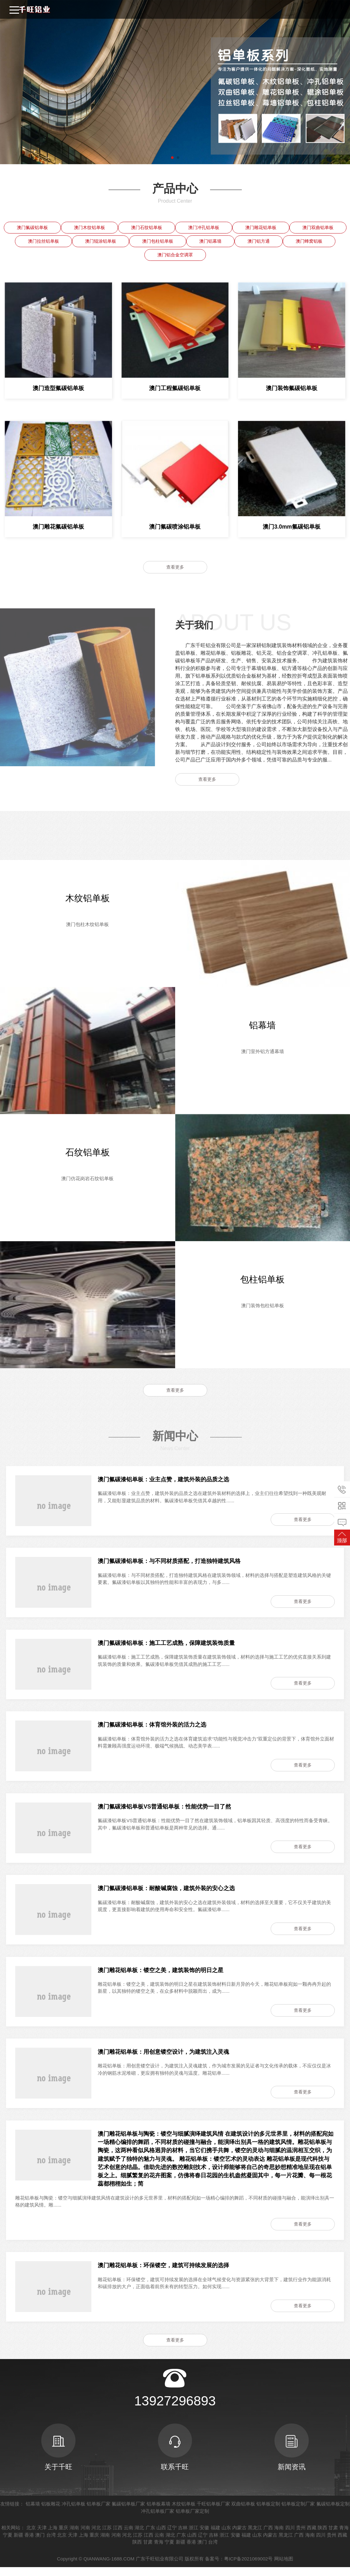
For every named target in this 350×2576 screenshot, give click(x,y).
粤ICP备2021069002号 (248, 2567)
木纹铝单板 (183, 2512)
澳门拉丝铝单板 (43, 241)
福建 (215, 2536)
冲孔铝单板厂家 (157, 2519)
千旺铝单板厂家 (213, 2512)
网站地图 (283, 2567)
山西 (161, 2536)
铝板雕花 (50, 2512)
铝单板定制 (268, 2512)
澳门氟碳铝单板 (32, 227)
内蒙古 (239, 2536)
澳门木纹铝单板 (89, 227)
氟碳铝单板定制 (333, 2512)
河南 (85, 2536)
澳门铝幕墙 (210, 241)
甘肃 (333, 2536)
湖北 (139, 2536)
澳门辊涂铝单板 (100, 241)
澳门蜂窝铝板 (309, 241)
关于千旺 (58, 2455)
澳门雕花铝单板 (260, 227)
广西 (268, 2536)
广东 (150, 2536)
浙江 (193, 2536)
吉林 (183, 2536)
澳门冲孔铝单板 (203, 227)
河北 (96, 2536)
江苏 (107, 2536)
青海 (344, 2536)
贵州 (301, 2536)
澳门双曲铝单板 (317, 227)
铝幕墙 (33, 2512)
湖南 (74, 2536)
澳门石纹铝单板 (146, 227)
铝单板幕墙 (158, 2512)
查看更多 (175, 567)
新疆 (18, 2543)
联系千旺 (174, 2455)
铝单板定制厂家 (298, 2512)
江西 (117, 2536)
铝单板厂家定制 (192, 2519)
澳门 (40, 2543)
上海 (52, 2536)
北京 (31, 2536)
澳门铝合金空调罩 (175, 254)
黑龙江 (255, 2536)
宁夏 (7, 2543)
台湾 (51, 2543)
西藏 (311, 2536)
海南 (279, 2536)
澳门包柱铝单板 (157, 241)
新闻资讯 (291, 2455)
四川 (290, 2536)
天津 (42, 2536)
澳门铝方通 (259, 241)
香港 (29, 2543)
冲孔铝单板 (73, 2512)
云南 (128, 2536)
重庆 (63, 2536)
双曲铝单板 (243, 2512)
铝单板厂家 (98, 2512)
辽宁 (172, 2536)
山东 (226, 2536)
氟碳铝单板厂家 (128, 2512)
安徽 (204, 2536)
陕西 (322, 2536)
